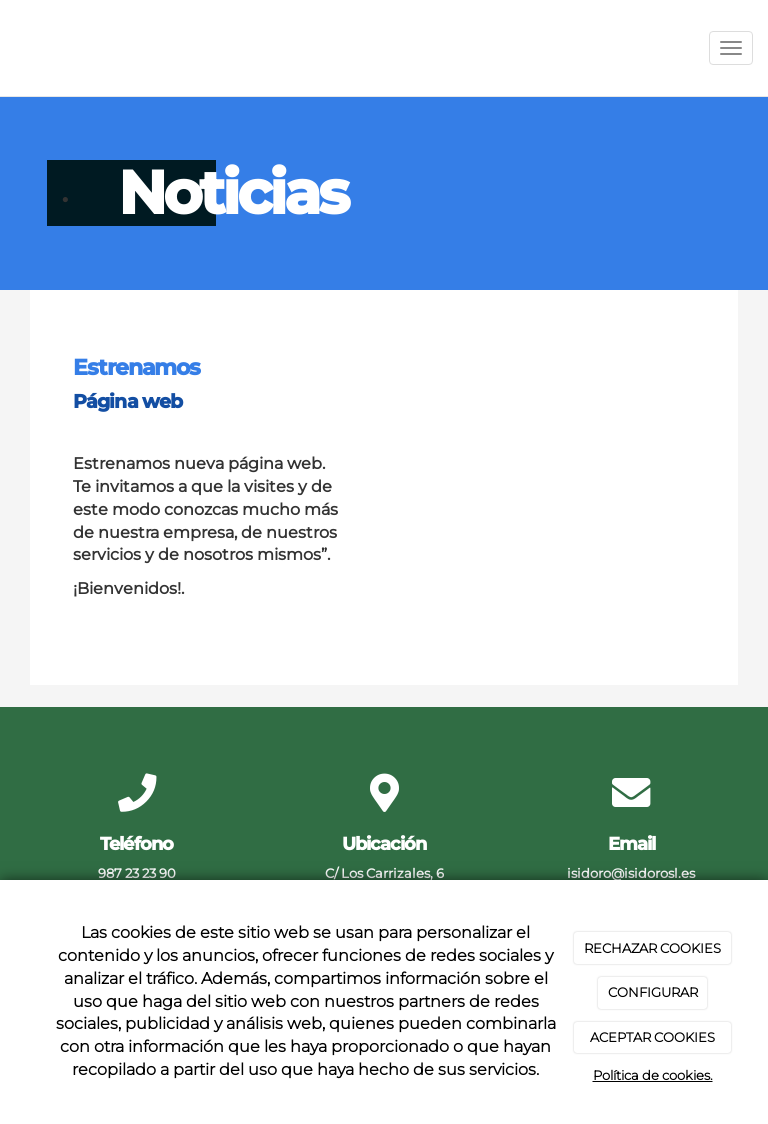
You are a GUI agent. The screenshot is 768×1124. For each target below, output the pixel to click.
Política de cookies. (653, 1075)
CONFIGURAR (653, 992)
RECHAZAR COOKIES (652, 948)
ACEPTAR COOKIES (652, 1037)
